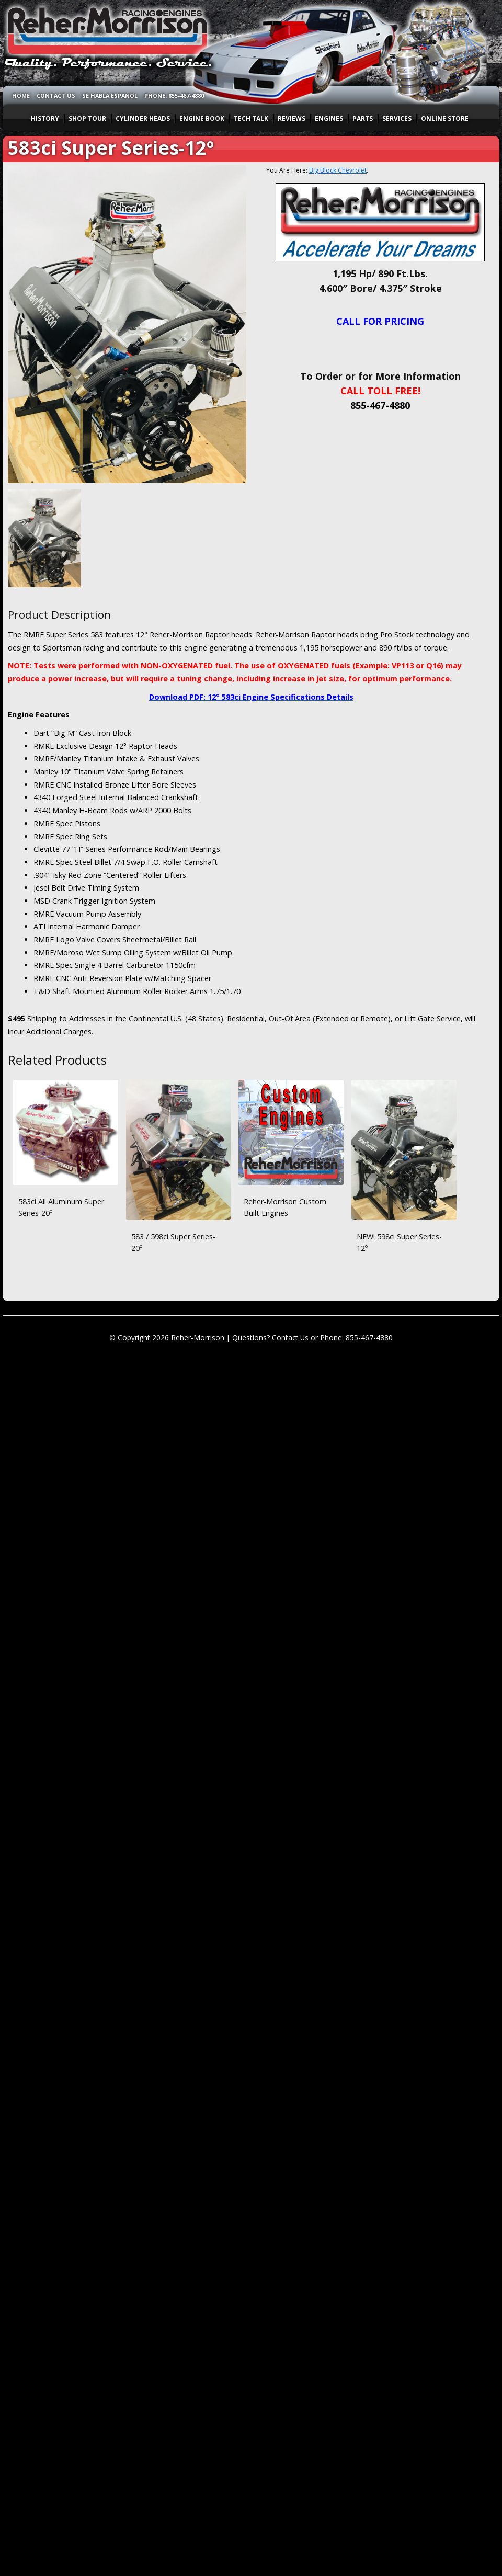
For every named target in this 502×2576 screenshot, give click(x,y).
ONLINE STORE (445, 118)
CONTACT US (56, 95)
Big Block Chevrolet (338, 170)
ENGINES (329, 118)
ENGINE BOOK (201, 118)
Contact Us (290, 1337)
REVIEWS (291, 118)
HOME (21, 95)
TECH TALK (251, 118)
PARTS (362, 118)
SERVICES (397, 118)
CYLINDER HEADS (143, 118)
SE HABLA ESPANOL (110, 95)
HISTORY (45, 118)
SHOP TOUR (87, 118)
